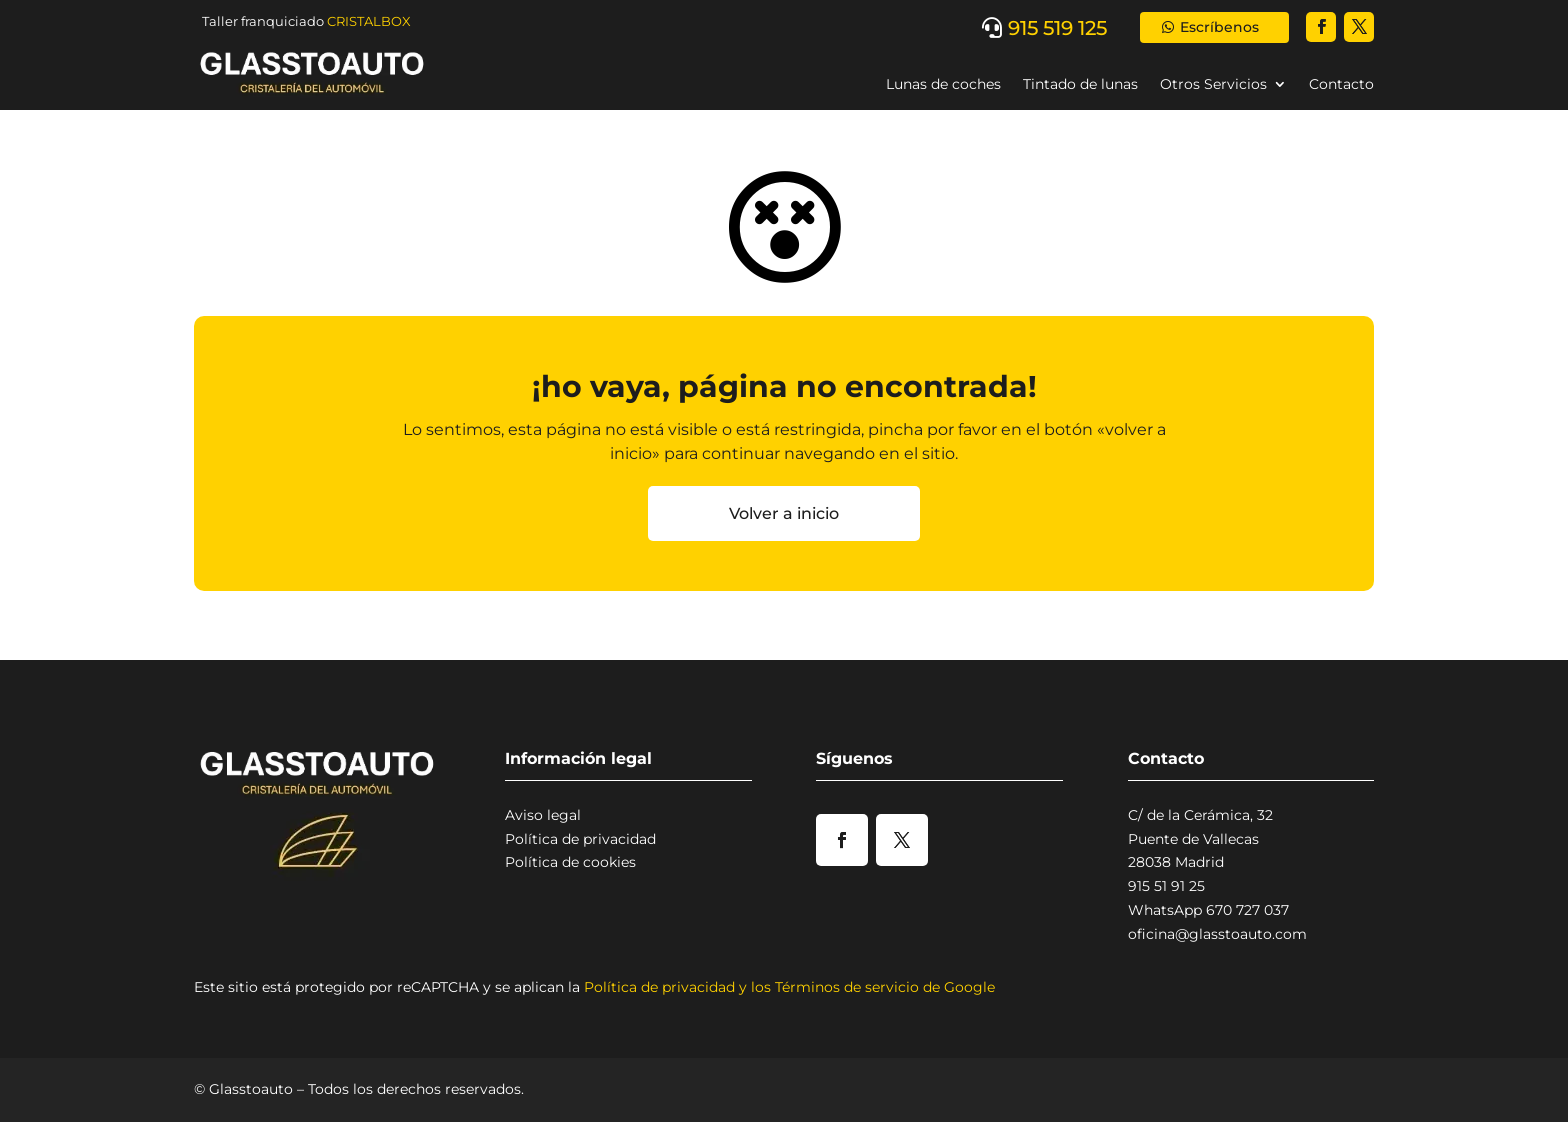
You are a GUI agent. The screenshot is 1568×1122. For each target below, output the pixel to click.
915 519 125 (1057, 28)
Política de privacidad (580, 839)
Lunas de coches (943, 84)
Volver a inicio (784, 513)
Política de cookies (570, 862)
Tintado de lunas (1080, 84)
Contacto (1341, 84)
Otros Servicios (1213, 84)
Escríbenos (1219, 27)
